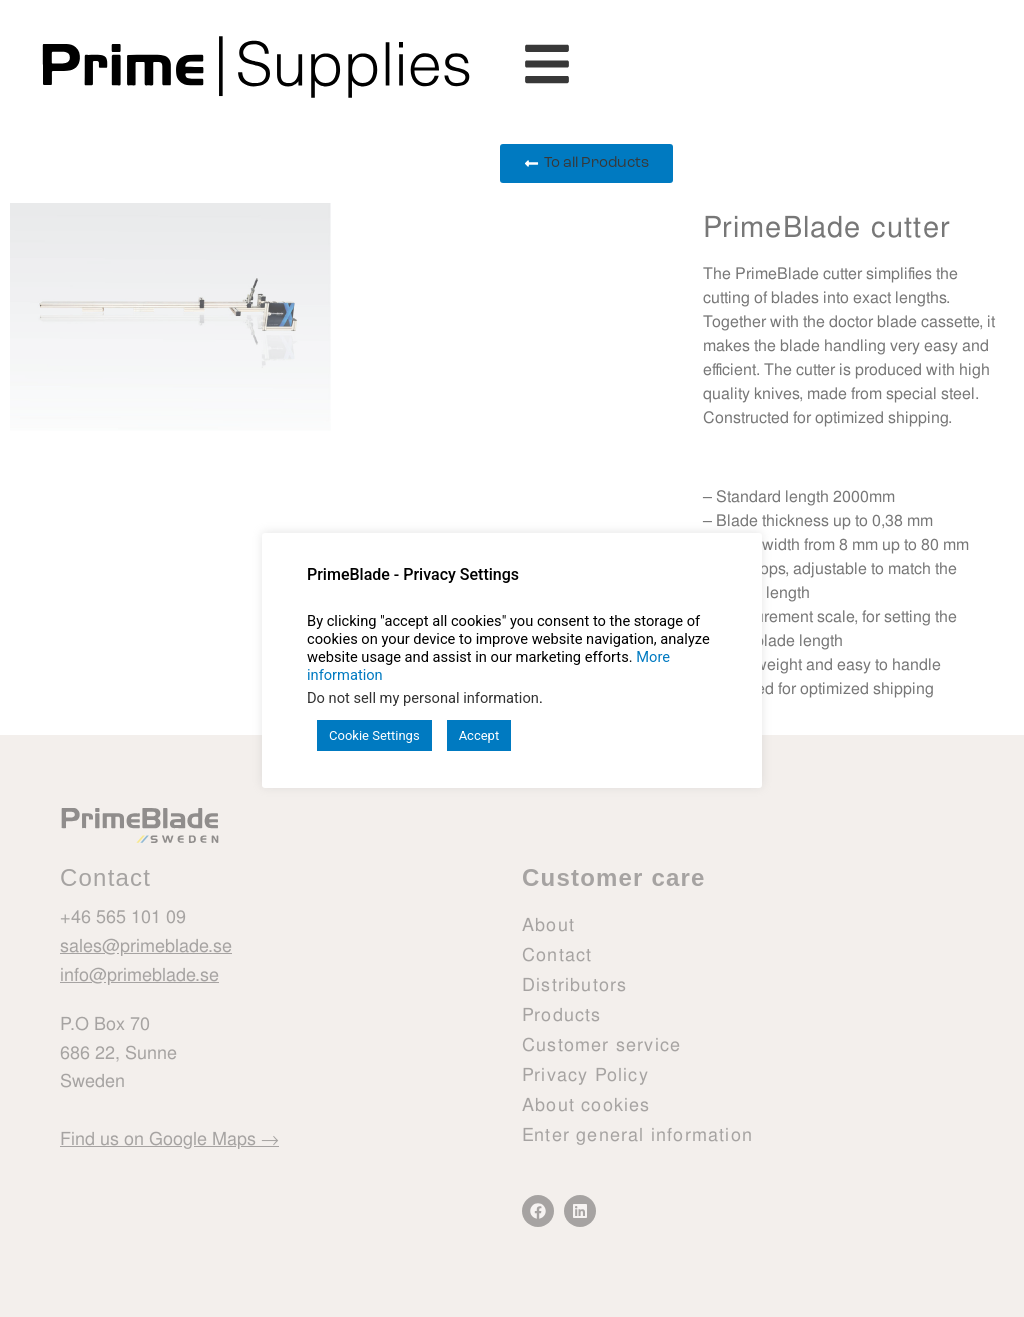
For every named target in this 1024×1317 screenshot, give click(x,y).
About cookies (586, 1104)
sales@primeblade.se (146, 945)
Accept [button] (479, 735)
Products (562, 1014)
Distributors (574, 984)
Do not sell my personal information (423, 698)
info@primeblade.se (139, 973)
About (548, 924)
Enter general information (637, 1134)
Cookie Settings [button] (374, 735)
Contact (557, 954)
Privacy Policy (585, 1074)
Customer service (601, 1044)
